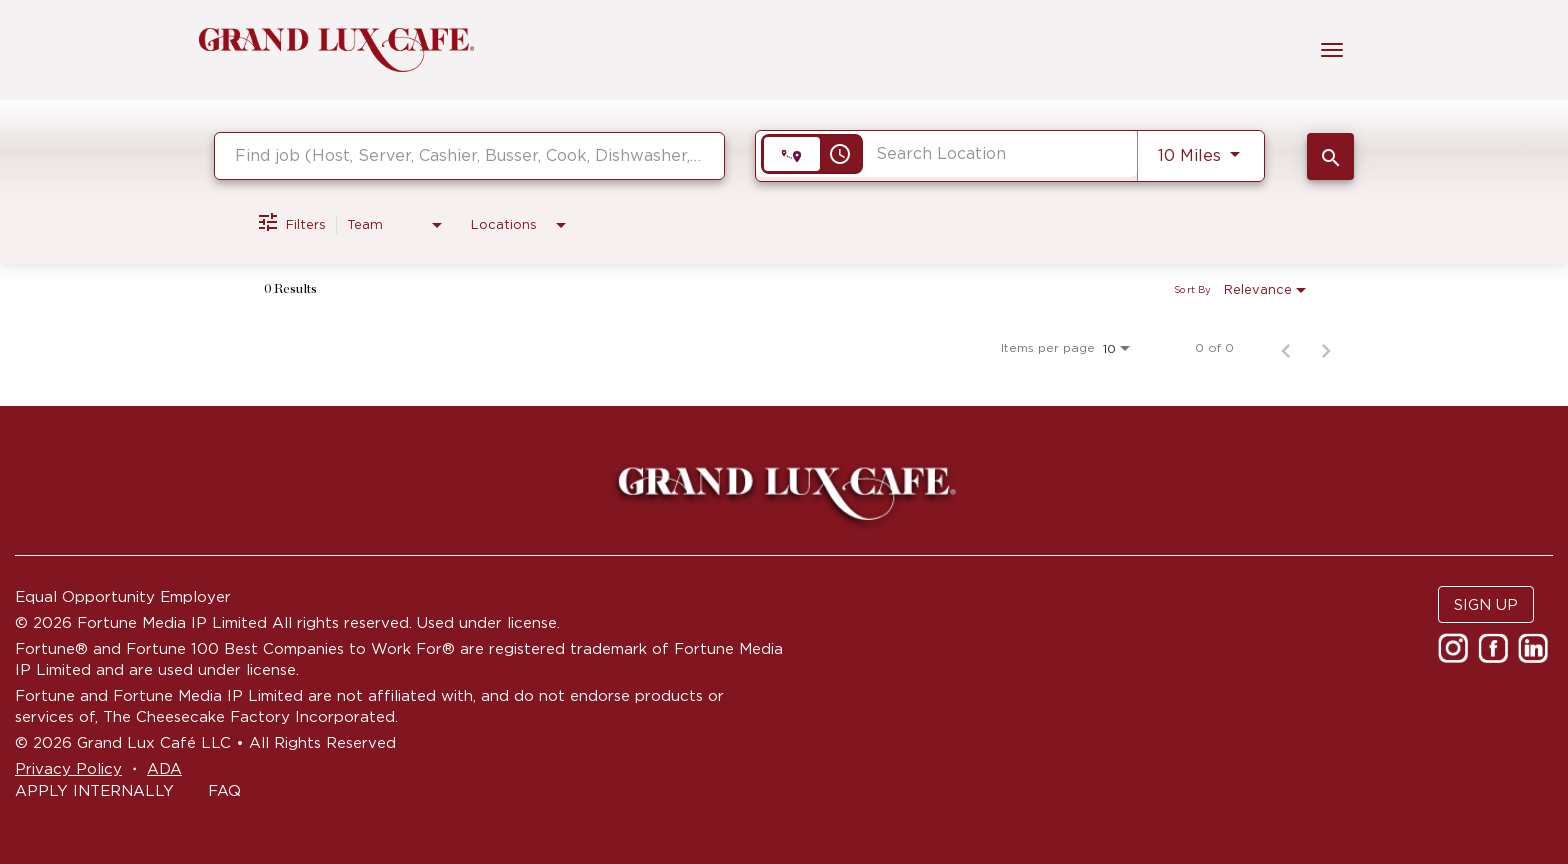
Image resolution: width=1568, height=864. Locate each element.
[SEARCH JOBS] (1330, 156)
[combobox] (469, 155)
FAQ (224, 790)
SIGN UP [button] (1486, 604)
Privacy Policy (68, 768)
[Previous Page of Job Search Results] (1286, 348)
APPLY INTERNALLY (94, 790)
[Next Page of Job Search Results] (1326, 348)
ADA (164, 768)
